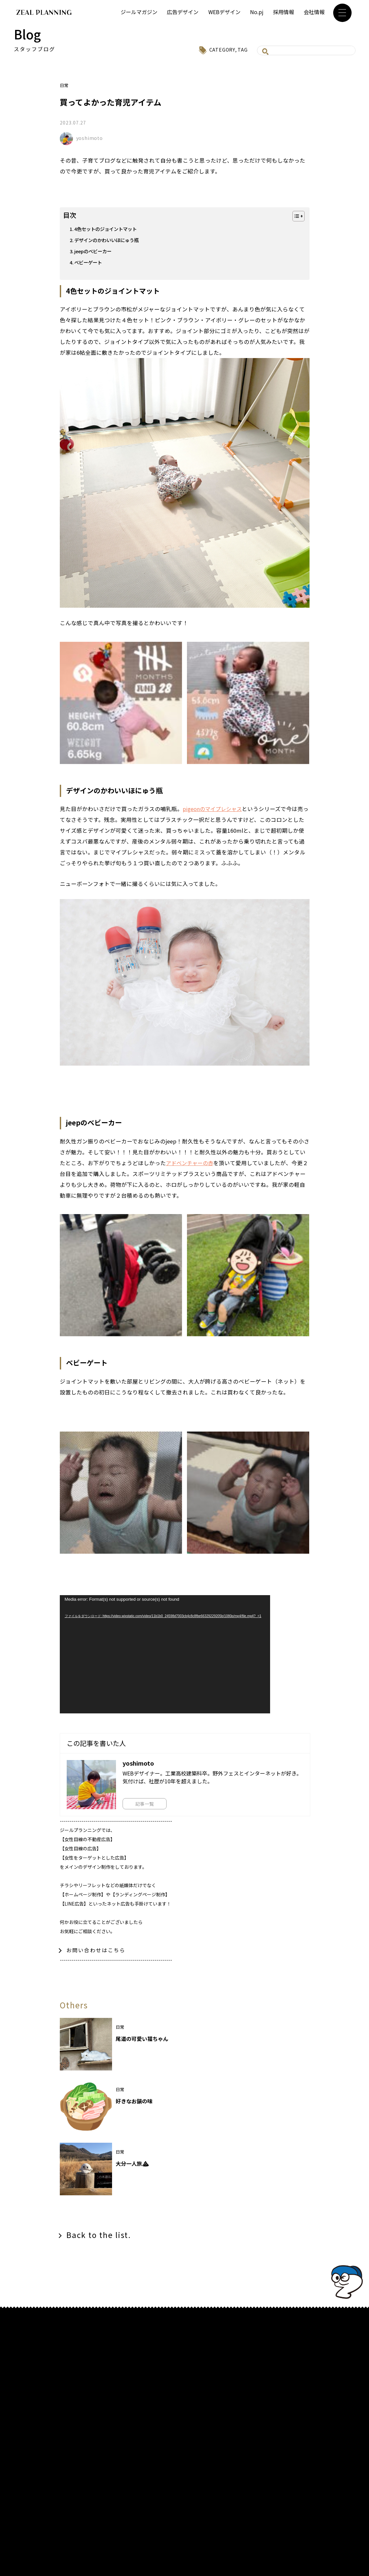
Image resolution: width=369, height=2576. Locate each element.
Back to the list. (99, 2235)
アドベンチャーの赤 (191, 1163)
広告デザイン (182, 12)
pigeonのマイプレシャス (214, 809)
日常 (64, 85)
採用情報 (283, 12)
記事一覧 (146, 1803)
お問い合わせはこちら (96, 1950)
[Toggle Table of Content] (295, 216)
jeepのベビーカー (93, 251)
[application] (165, 1654)
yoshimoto (90, 138)
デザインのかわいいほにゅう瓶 (108, 240)
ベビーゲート (89, 262)
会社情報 (314, 12)
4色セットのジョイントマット (107, 228)
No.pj (257, 12)
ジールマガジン (139, 12)
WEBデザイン (224, 12)
